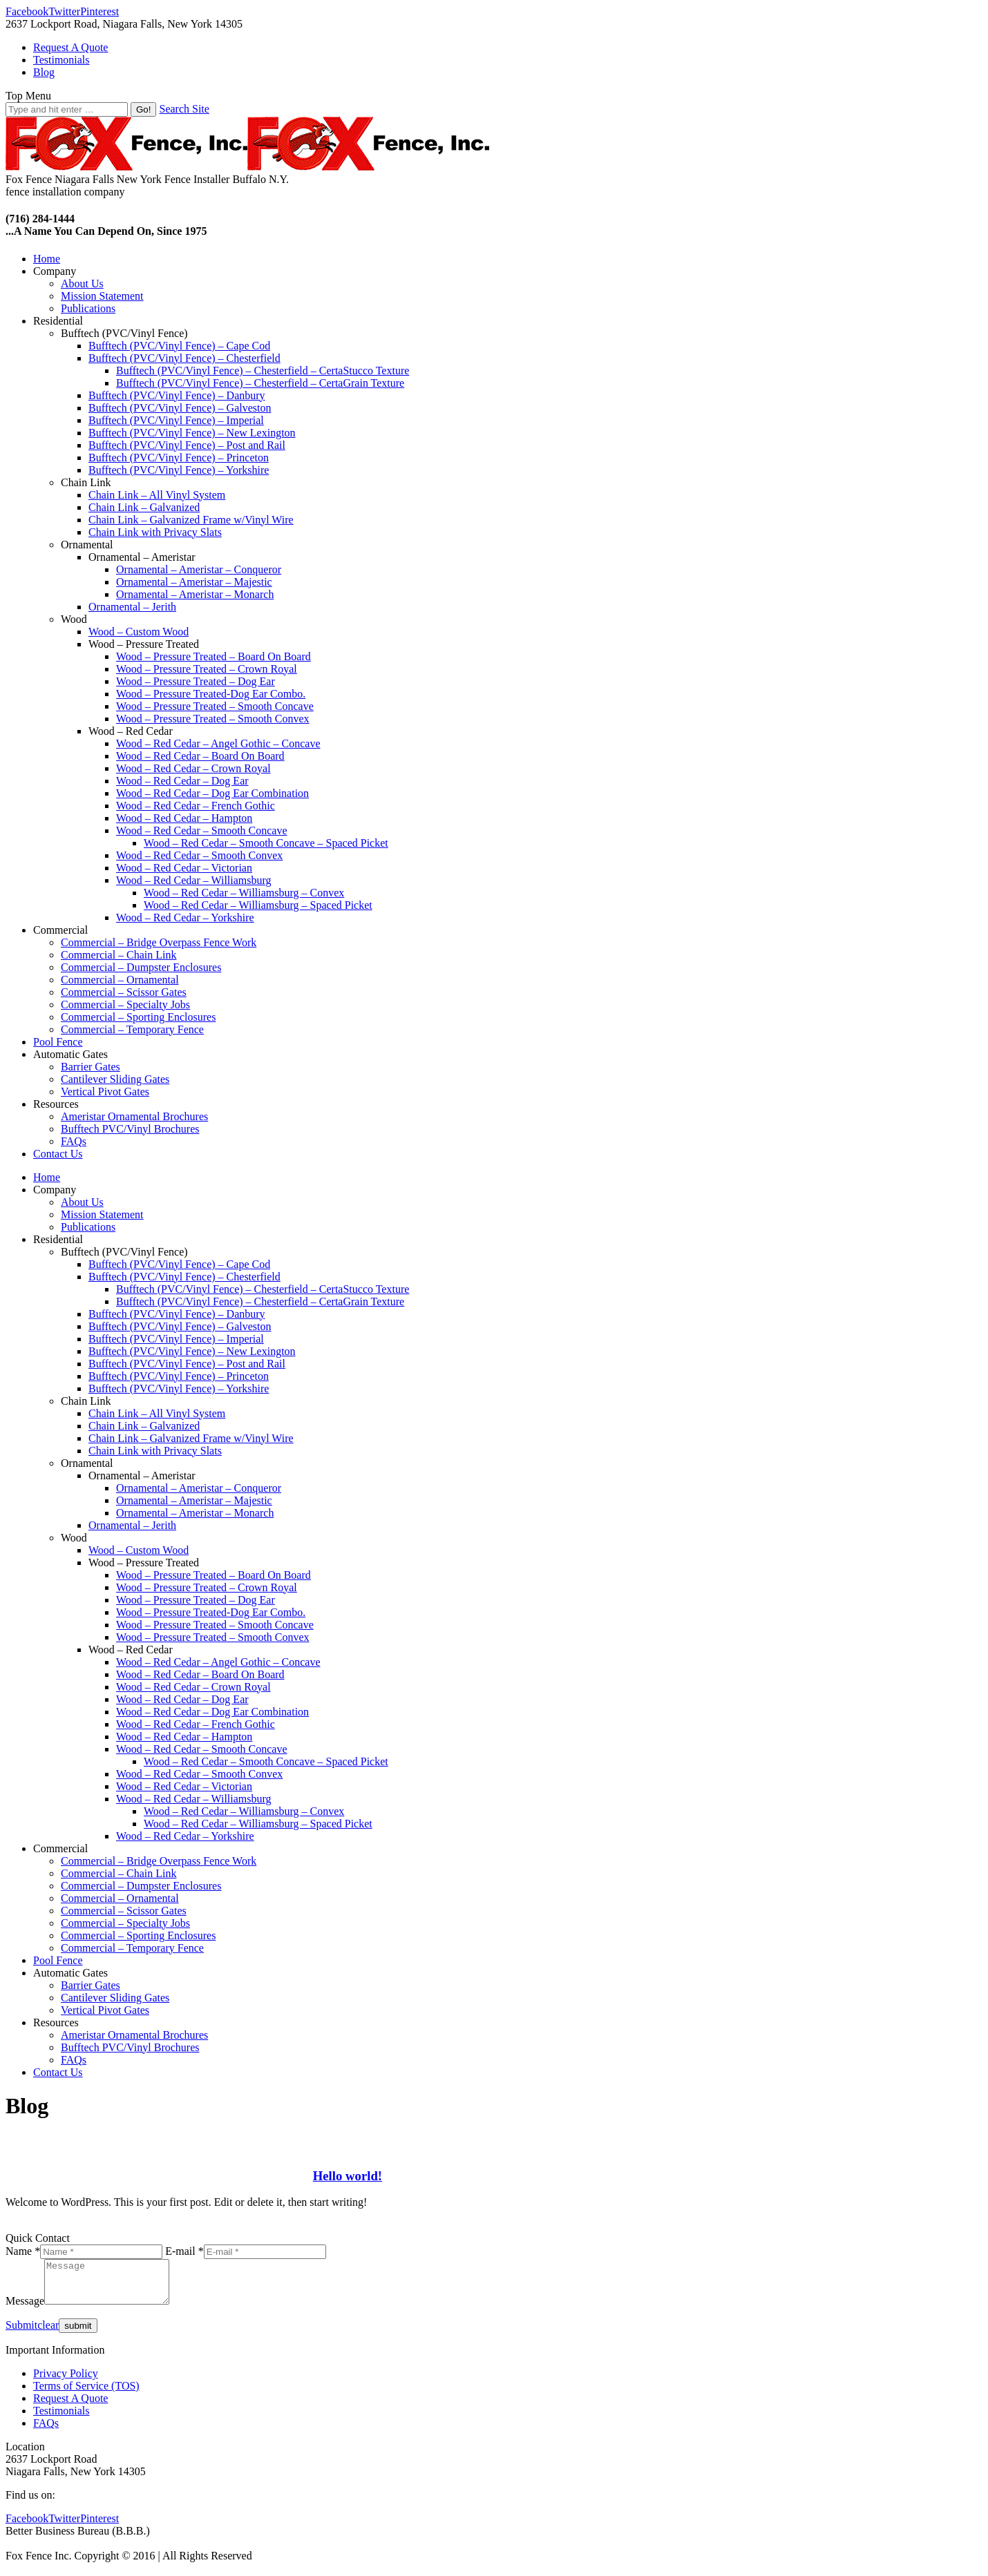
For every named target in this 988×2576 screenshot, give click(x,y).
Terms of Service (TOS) (86, 2394)
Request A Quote (70, 2406)
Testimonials (61, 2419)
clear (48, 2333)
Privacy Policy (65, 2381)
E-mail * (184, 2251)
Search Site (184, 109)
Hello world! (347, 2176)
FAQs (46, 2431)
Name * (23, 2251)
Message (25, 2309)
